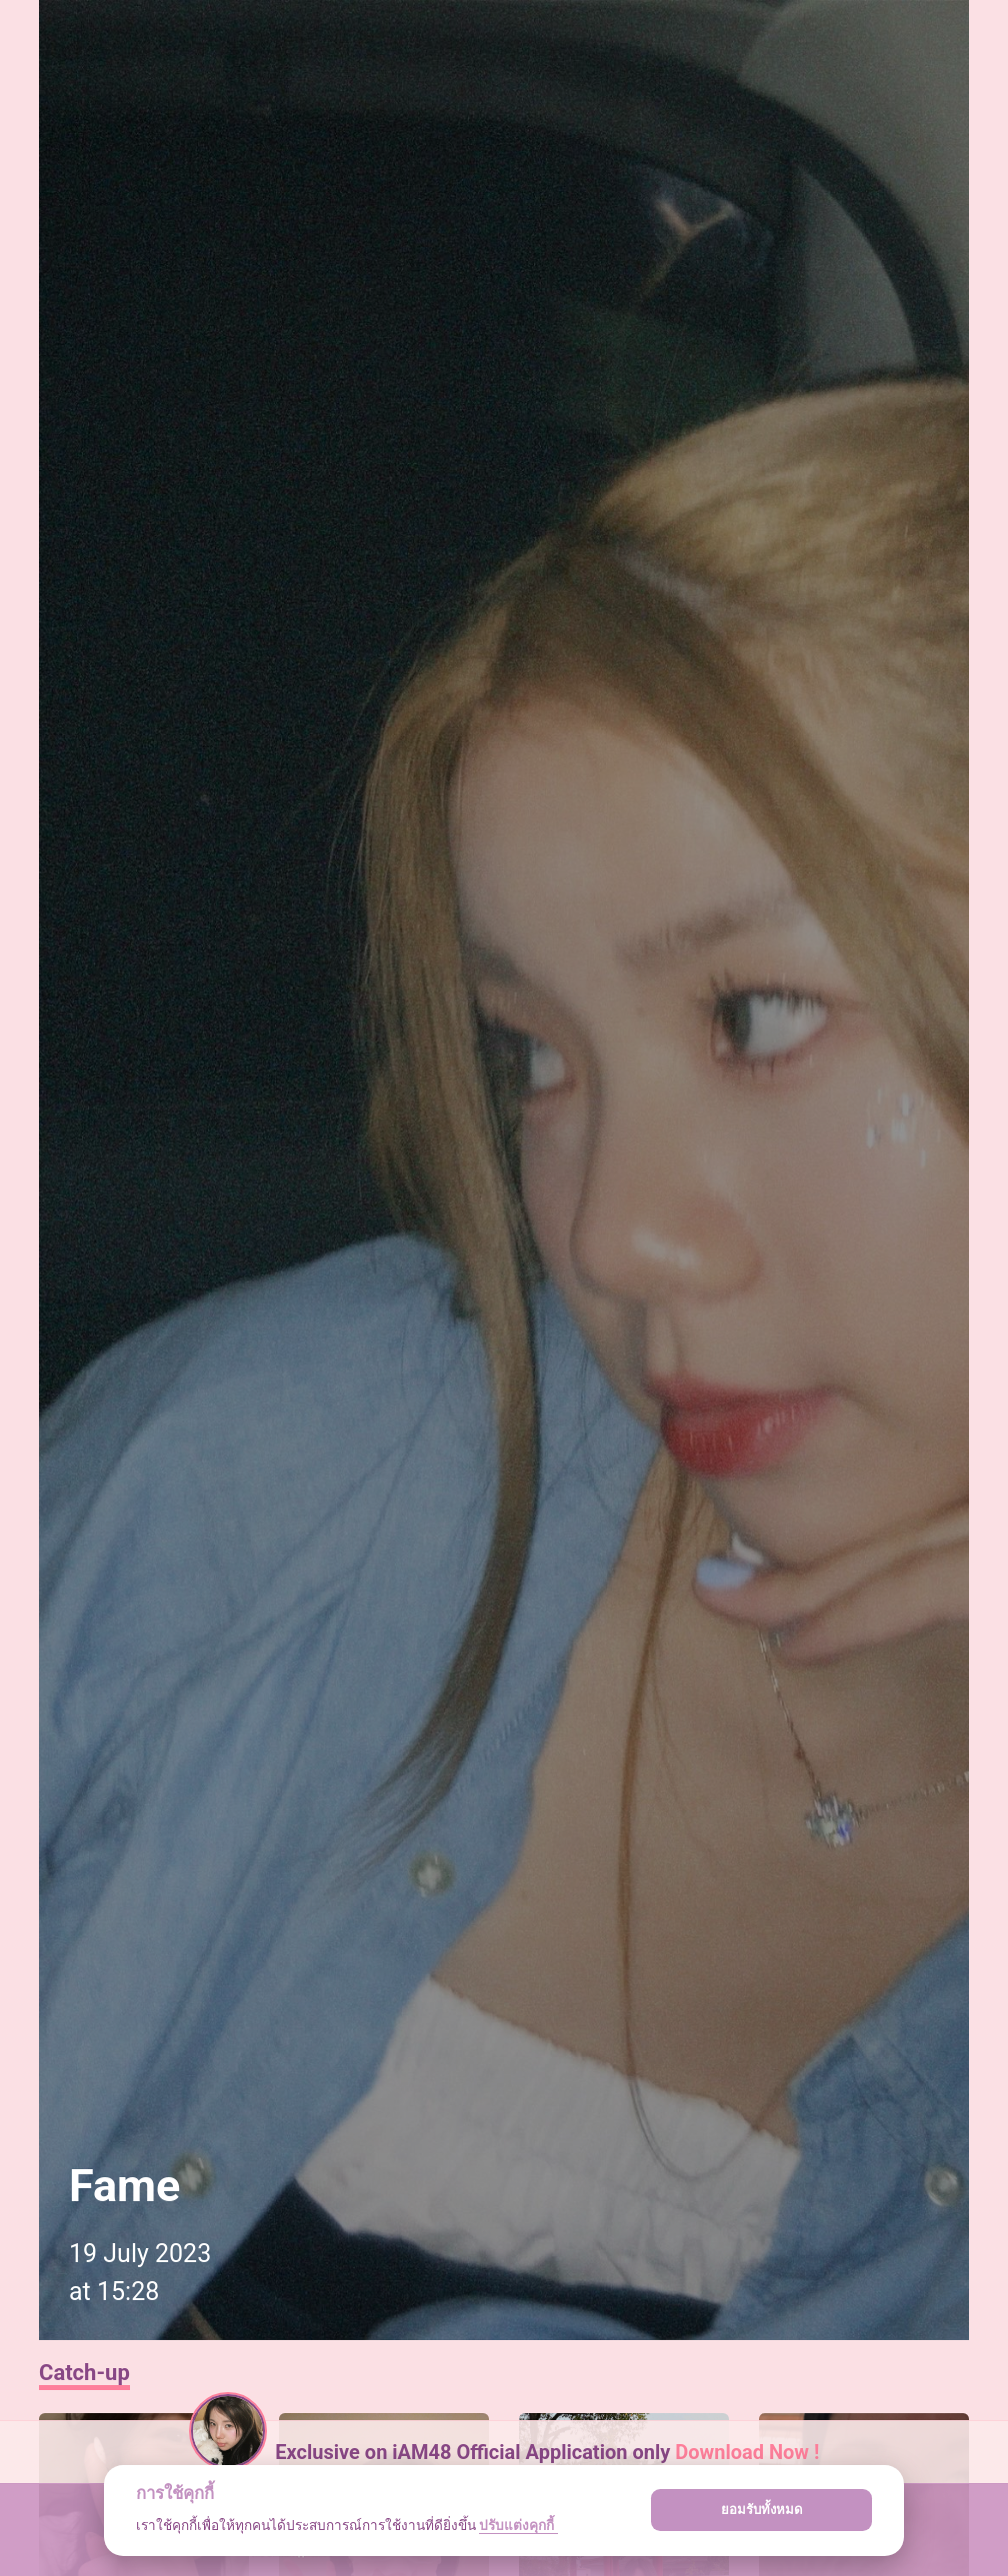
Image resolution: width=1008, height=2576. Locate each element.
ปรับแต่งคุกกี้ (518, 2525)
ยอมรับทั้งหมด (762, 2509)
